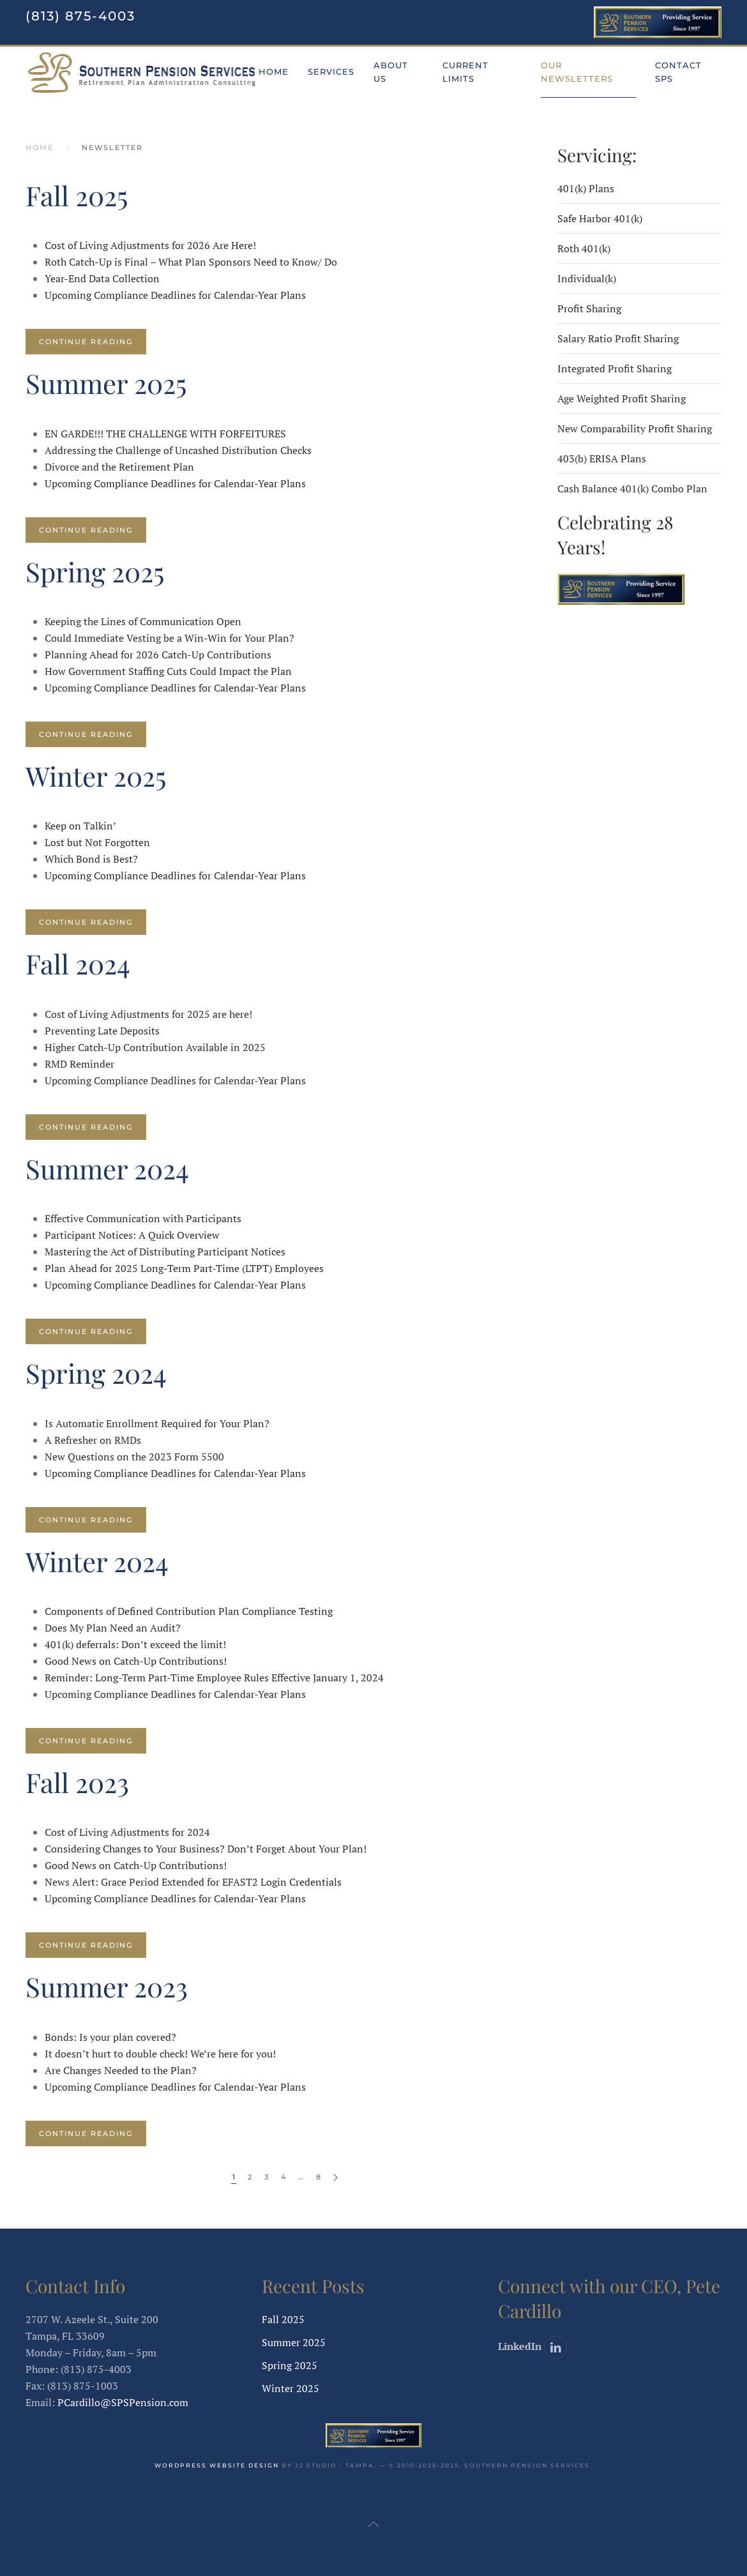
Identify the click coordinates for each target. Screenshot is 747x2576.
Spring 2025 (95, 571)
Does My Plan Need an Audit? (113, 1628)
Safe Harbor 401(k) (599, 218)
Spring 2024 (96, 1373)
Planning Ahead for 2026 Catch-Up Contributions (158, 655)
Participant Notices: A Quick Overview (132, 1235)
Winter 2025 (96, 776)
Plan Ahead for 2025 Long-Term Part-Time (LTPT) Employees (184, 1268)
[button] (373, 2524)
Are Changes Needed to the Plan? (121, 2070)
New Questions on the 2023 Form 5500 (134, 1457)
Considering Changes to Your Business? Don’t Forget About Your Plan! (205, 1849)
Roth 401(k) (583, 248)
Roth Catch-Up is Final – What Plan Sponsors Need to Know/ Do (191, 262)
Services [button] (331, 71)
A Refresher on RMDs (93, 1440)
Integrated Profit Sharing (614, 368)
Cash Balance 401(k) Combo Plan (632, 488)
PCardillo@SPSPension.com (122, 2402)
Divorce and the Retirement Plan (119, 467)
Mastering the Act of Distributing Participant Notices (165, 1252)
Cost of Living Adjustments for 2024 (127, 1832)
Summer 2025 (106, 383)
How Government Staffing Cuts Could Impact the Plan (168, 671)
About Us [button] (391, 72)
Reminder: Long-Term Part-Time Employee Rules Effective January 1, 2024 (214, 1678)
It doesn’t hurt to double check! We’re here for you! (160, 2054)
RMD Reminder (79, 1064)
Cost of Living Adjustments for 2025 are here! (148, 1014)
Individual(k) (586, 278)
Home (274, 71)
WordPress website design (217, 2465)
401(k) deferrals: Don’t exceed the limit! (135, 1644)
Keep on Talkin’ (80, 826)
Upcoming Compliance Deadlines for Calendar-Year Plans (175, 295)
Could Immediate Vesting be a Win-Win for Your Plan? (169, 638)
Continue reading (86, 341)
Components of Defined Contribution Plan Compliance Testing (189, 1611)
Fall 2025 (77, 195)
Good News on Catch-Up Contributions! (136, 1661)
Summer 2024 (107, 1168)
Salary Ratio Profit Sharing (618, 338)
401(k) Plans (585, 188)
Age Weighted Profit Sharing (621, 398)
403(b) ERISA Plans (601, 458)
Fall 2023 (77, 1782)
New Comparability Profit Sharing (634, 428)
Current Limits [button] (465, 72)
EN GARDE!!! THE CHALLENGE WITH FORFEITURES (165, 434)
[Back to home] (142, 72)
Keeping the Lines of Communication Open (143, 621)
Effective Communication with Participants (143, 1218)
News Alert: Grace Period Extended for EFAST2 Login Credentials (193, 1882)
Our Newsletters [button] (577, 72)
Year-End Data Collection (102, 278)
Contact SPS (678, 72)
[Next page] (335, 2178)
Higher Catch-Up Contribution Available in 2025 (155, 1047)
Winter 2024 (97, 1561)
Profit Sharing (589, 308)
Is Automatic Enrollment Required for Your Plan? (157, 1423)
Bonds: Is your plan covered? (110, 2037)
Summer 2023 (107, 1986)
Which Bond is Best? (91, 859)
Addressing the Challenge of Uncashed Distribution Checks (178, 450)
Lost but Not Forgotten (97, 842)
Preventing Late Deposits (102, 1031)
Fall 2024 (78, 963)
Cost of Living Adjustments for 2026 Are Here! (150, 245)
